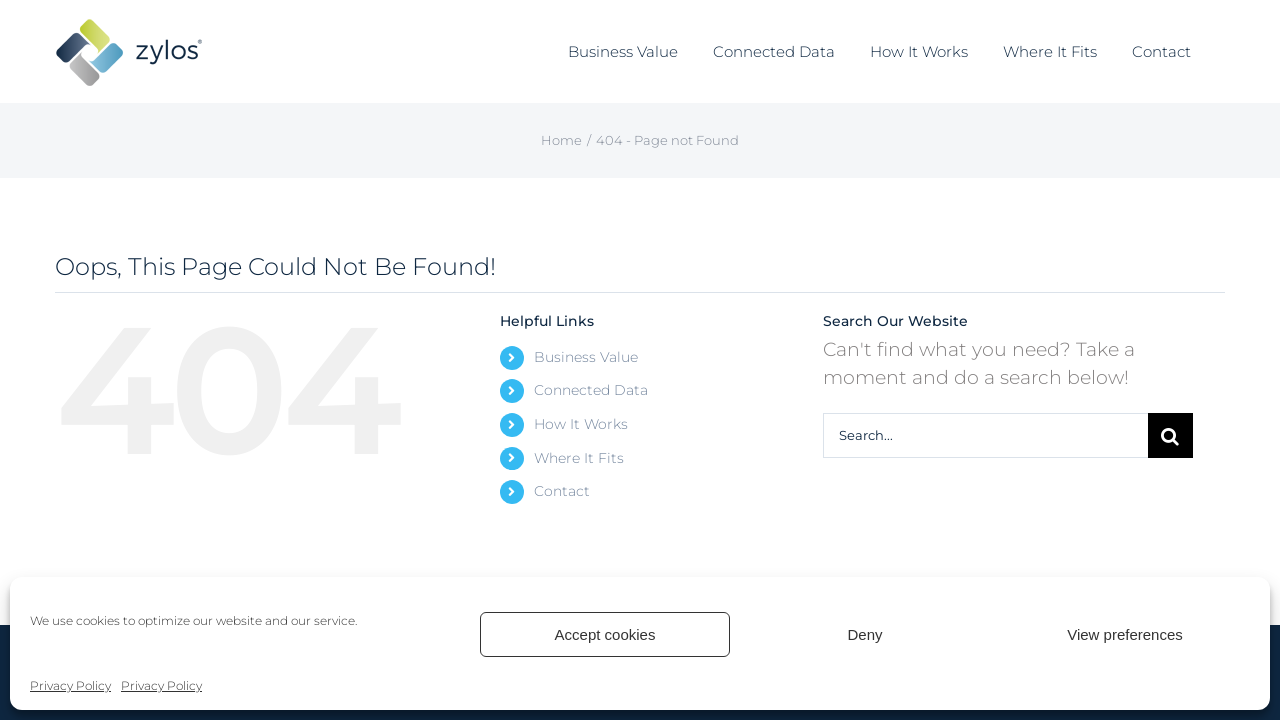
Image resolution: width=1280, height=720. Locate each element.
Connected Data (591, 390)
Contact (562, 491)
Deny (864, 634)
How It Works (581, 424)
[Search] (1170, 435)
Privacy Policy (70, 685)
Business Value (586, 357)
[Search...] (985, 435)
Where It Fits (579, 458)
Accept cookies (605, 634)
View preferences (1125, 634)
